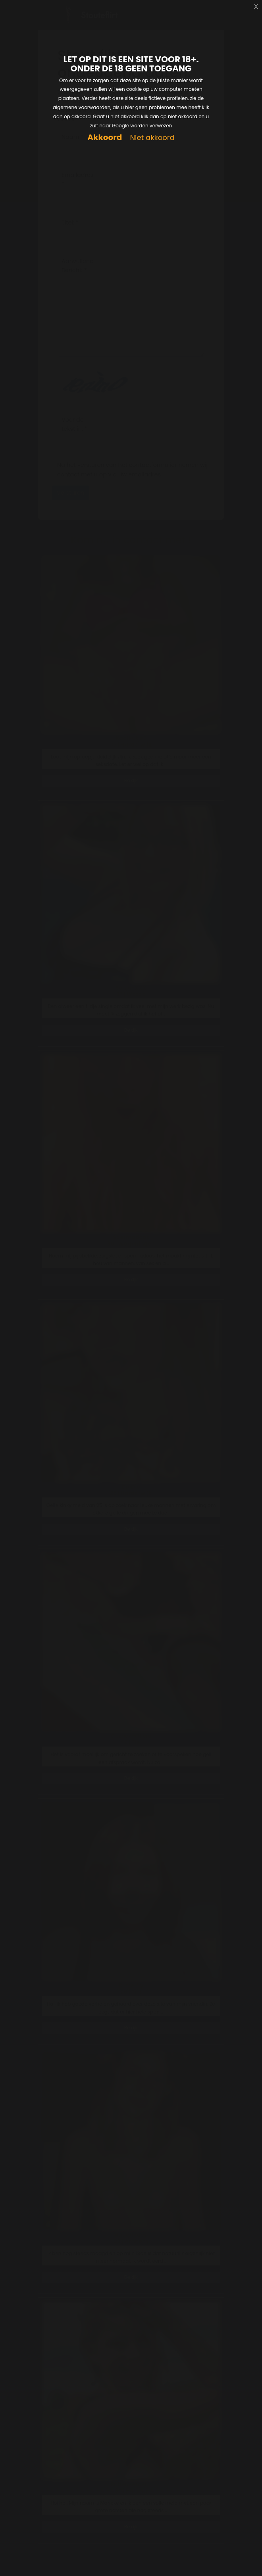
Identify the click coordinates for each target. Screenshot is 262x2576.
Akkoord (104, 137)
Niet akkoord (152, 137)
